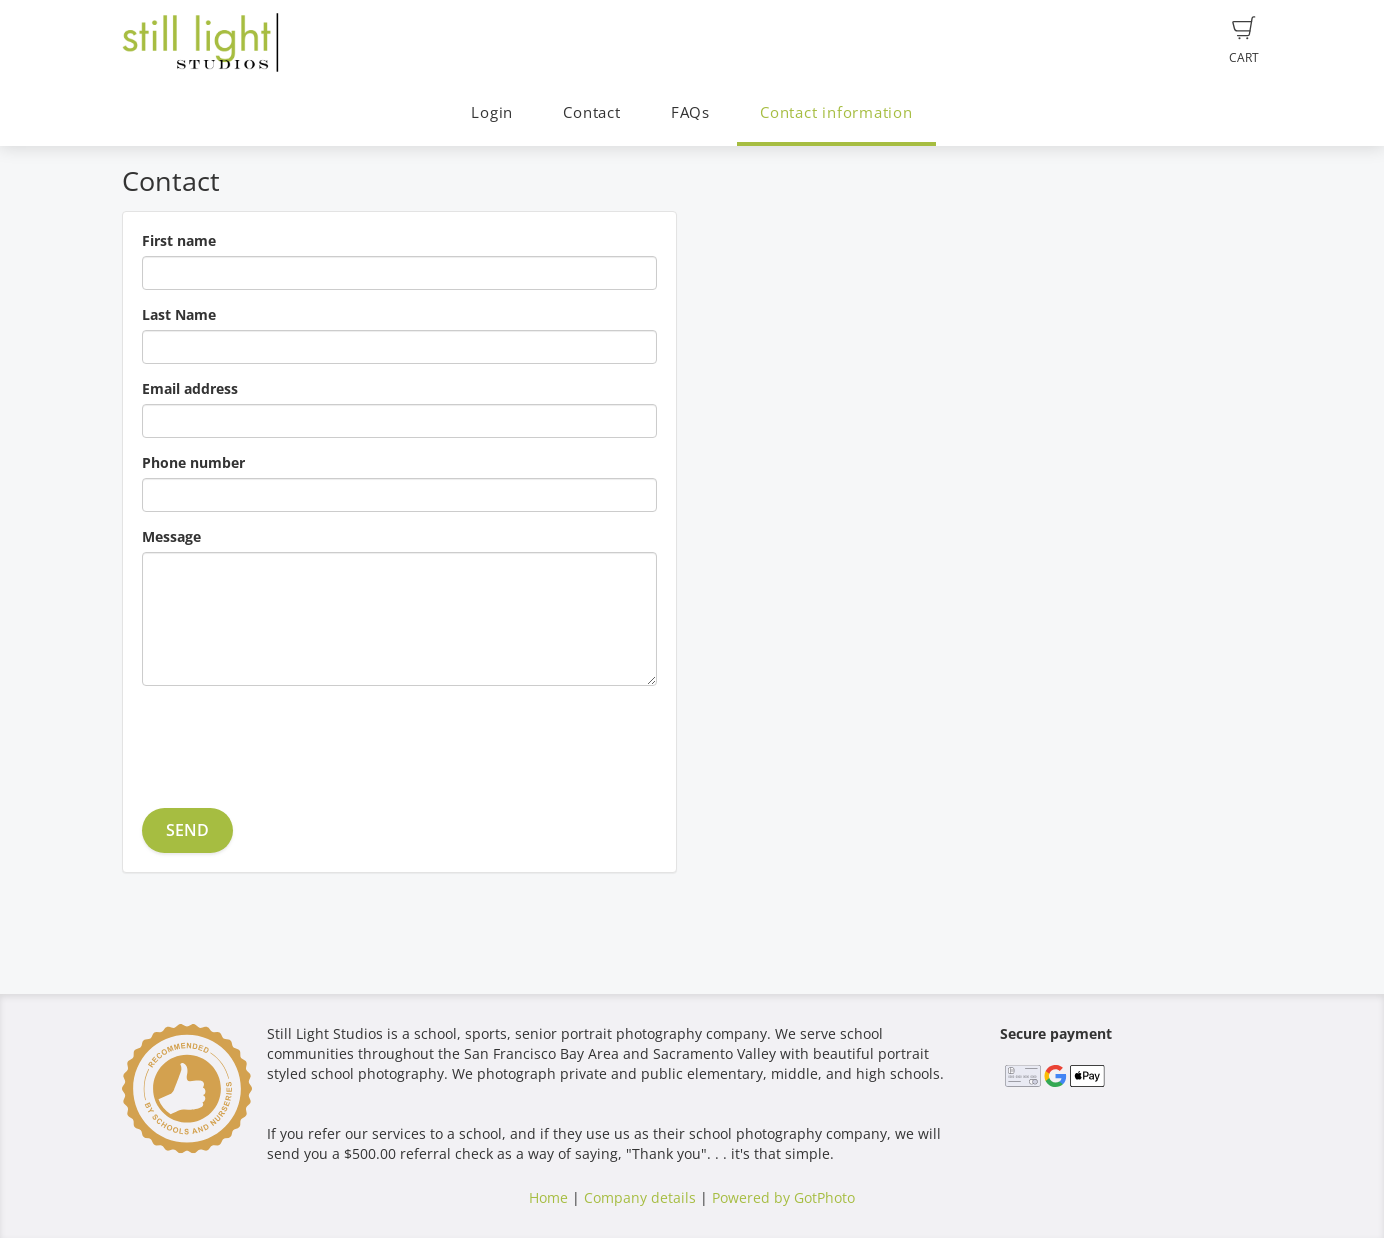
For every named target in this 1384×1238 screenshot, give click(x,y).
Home (548, 1197)
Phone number (193, 462)
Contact (591, 112)
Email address (190, 388)
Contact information (836, 112)
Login (492, 112)
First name (179, 240)
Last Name (179, 314)
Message (171, 536)
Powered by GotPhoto (783, 1197)
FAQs (690, 112)
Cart (1244, 41)
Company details (640, 1197)
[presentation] (294, 740)
